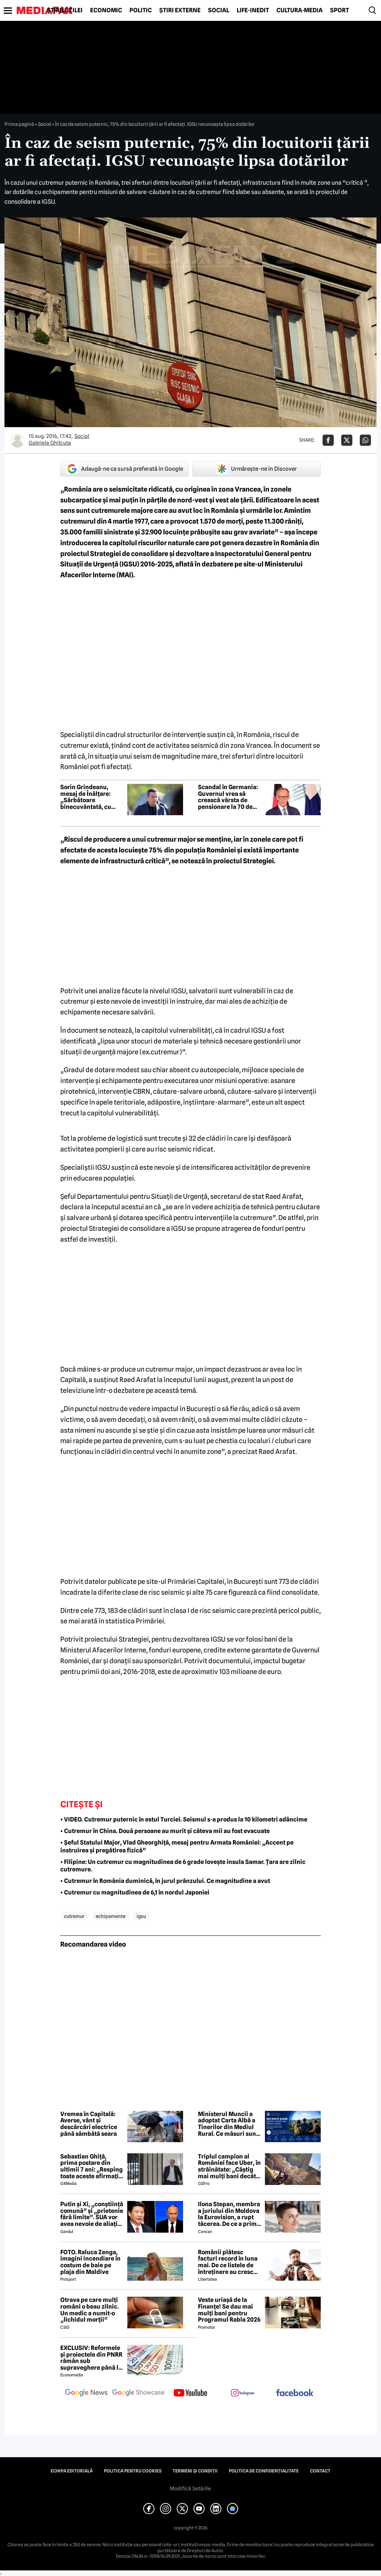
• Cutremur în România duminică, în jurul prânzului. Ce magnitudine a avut (165, 1880)
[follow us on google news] (86, 2393)
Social (218, 10)
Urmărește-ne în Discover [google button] (256, 468)
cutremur (74, 1916)
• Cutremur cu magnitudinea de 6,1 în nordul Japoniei (134, 1892)
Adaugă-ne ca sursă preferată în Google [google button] (124, 468)
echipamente (110, 1916)
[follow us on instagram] (243, 2393)
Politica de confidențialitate (264, 2471)
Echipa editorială (72, 2471)
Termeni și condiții (195, 2471)
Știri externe (180, 10)
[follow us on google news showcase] (138, 2393)
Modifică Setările (190, 2488)
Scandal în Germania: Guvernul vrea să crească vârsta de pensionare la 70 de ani (228, 797)
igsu (141, 1916)
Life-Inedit (253, 10)
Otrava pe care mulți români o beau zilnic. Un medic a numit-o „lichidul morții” (89, 2310)
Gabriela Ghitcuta (50, 443)
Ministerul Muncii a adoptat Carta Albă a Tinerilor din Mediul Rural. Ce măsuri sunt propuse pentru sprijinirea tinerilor (228, 2124)
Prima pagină (19, 124)
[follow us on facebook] (295, 2393)
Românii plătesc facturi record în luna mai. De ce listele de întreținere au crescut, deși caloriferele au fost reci (229, 2262)
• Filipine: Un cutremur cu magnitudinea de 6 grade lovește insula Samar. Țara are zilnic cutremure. (182, 1865)
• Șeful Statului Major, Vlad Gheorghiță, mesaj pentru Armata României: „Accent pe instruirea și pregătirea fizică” (177, 1846)
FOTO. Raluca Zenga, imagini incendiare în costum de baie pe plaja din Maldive (90, 2262)
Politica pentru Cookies (132, 2471)
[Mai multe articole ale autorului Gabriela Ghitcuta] (17, 440)
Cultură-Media (299, 10)
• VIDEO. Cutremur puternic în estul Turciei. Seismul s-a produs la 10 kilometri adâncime (183, 1819)
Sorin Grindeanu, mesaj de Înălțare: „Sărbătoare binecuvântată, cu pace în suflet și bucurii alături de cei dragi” (89, 797)
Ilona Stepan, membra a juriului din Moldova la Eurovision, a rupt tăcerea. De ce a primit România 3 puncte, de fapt (229, 2214)
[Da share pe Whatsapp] (365, 440)
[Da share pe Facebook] (328, 440)
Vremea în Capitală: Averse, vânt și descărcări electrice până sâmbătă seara (88, 2124)
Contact (320, 2471)
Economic (106, 10)
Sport (339, 10)
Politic (140, 10)
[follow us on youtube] (190, 2393)
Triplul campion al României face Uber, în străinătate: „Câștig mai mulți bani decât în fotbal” (229, 2166)
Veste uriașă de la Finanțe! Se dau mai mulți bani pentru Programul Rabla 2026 (229, 2310)
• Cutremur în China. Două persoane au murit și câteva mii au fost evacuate (165, 1831)
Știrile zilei (65, 10)
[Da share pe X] (346, 440)
